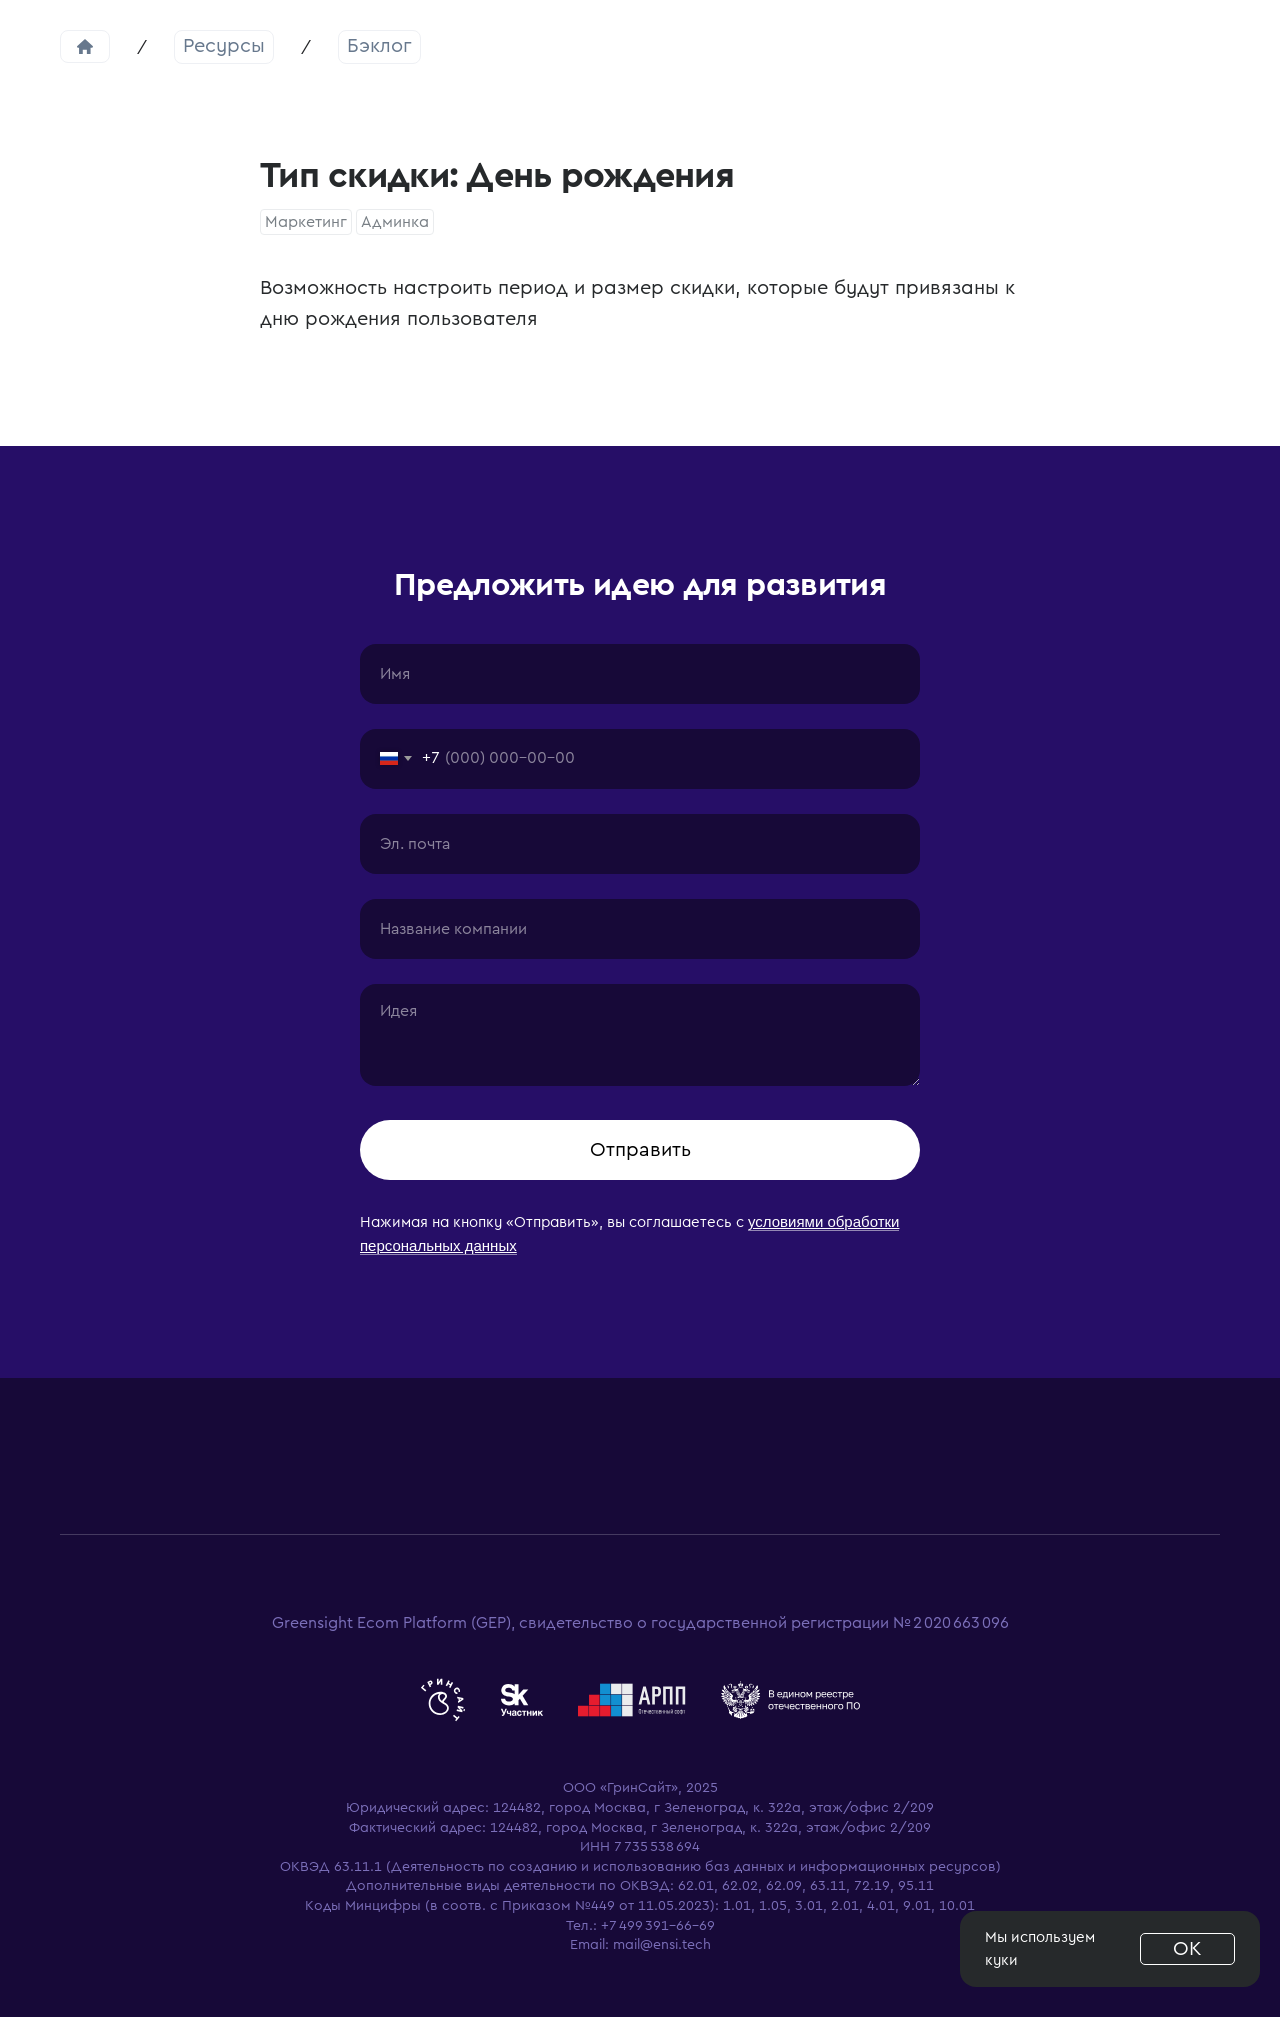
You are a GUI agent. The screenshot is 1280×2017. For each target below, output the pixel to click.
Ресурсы (224, 46)
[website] (443, 1700)
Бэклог (379, 46)
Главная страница (85, 46)
